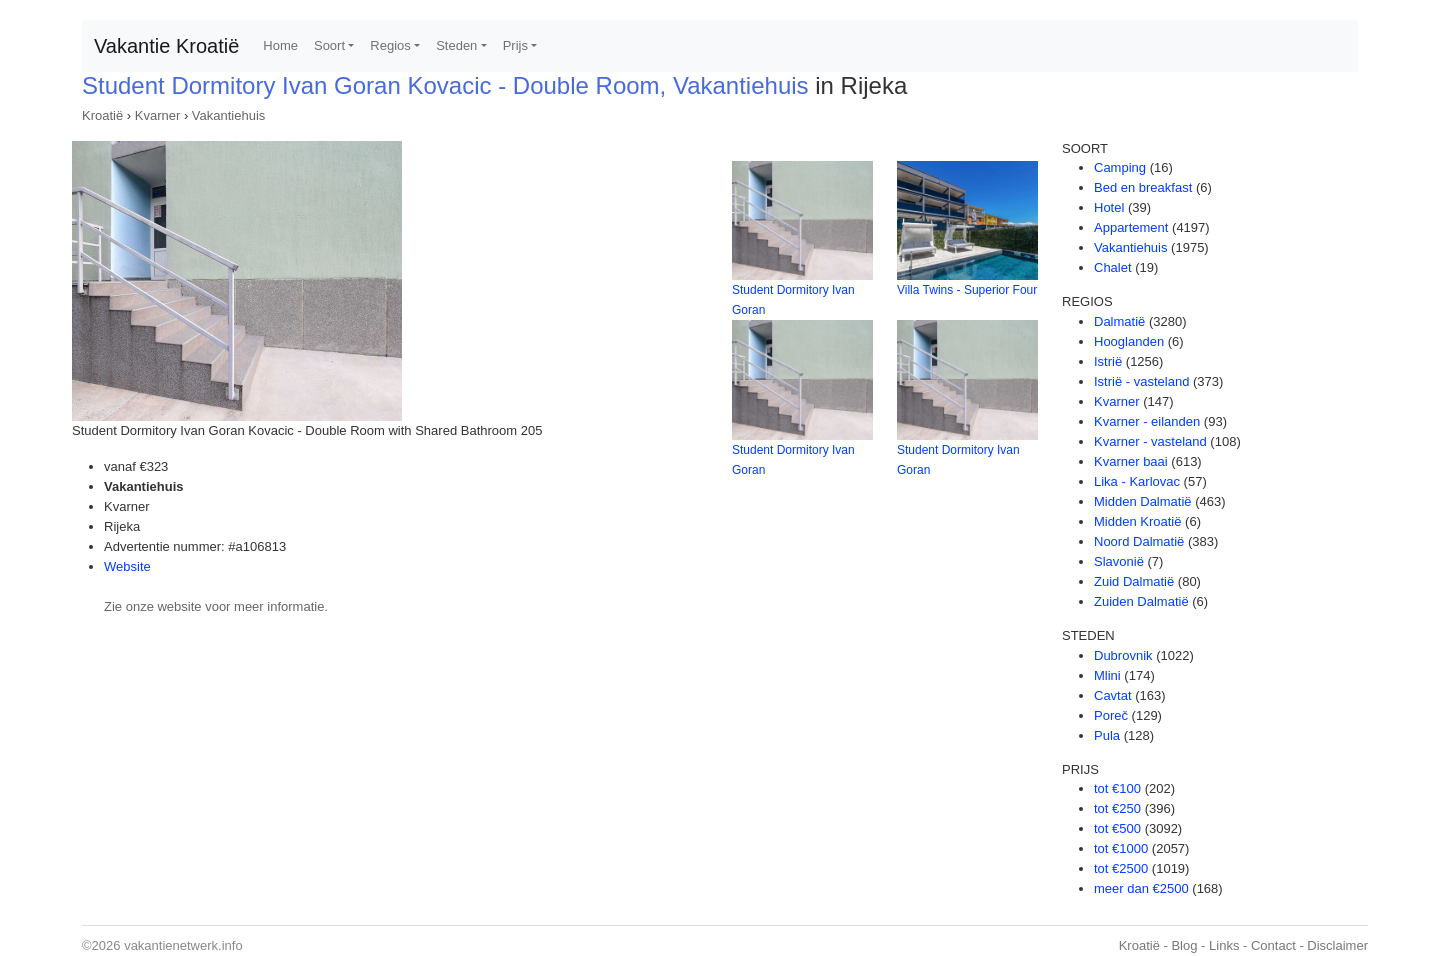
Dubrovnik (1123, 655)
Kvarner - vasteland (1150, 441)
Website (127, 566)
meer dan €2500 (1141, 888)
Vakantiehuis (228, 115)
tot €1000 (1121, 848)
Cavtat (1113, 695)
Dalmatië (1119, 321)
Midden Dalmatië (1143, 501)
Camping (1120, 167)
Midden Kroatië (1137, 521)
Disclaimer (1337, 945)
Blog (1184, 945)
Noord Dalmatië (1139, 541)
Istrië (1108, 361)
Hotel (1109, 207)
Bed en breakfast (1143, 187)
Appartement (1131, 227)
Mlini (1107, 675)
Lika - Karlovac (1137, 481)
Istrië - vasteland (1141, 381)
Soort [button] (329, 45)
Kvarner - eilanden (1147, 421)
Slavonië (1119, 561)
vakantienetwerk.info (183, 945)
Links (1224, 945)
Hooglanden (1129, 341)
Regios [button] (390, 45)
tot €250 (1117, 808)
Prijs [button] (515, 45)
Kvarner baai (1131, 461)
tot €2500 (1121, 868)
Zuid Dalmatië (1134, 581)
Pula (1107, 735)
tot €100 (1117, 788)
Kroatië (102, 115)
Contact (1273, 945)
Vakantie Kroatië (166, 46)
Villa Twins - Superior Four (967, 290)
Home (280, 45)
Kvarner (158, 115)
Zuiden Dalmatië (1141, 601)
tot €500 (1117, 828)
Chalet (1113, 267)
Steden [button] (456, 45)
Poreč (1111, 715)
